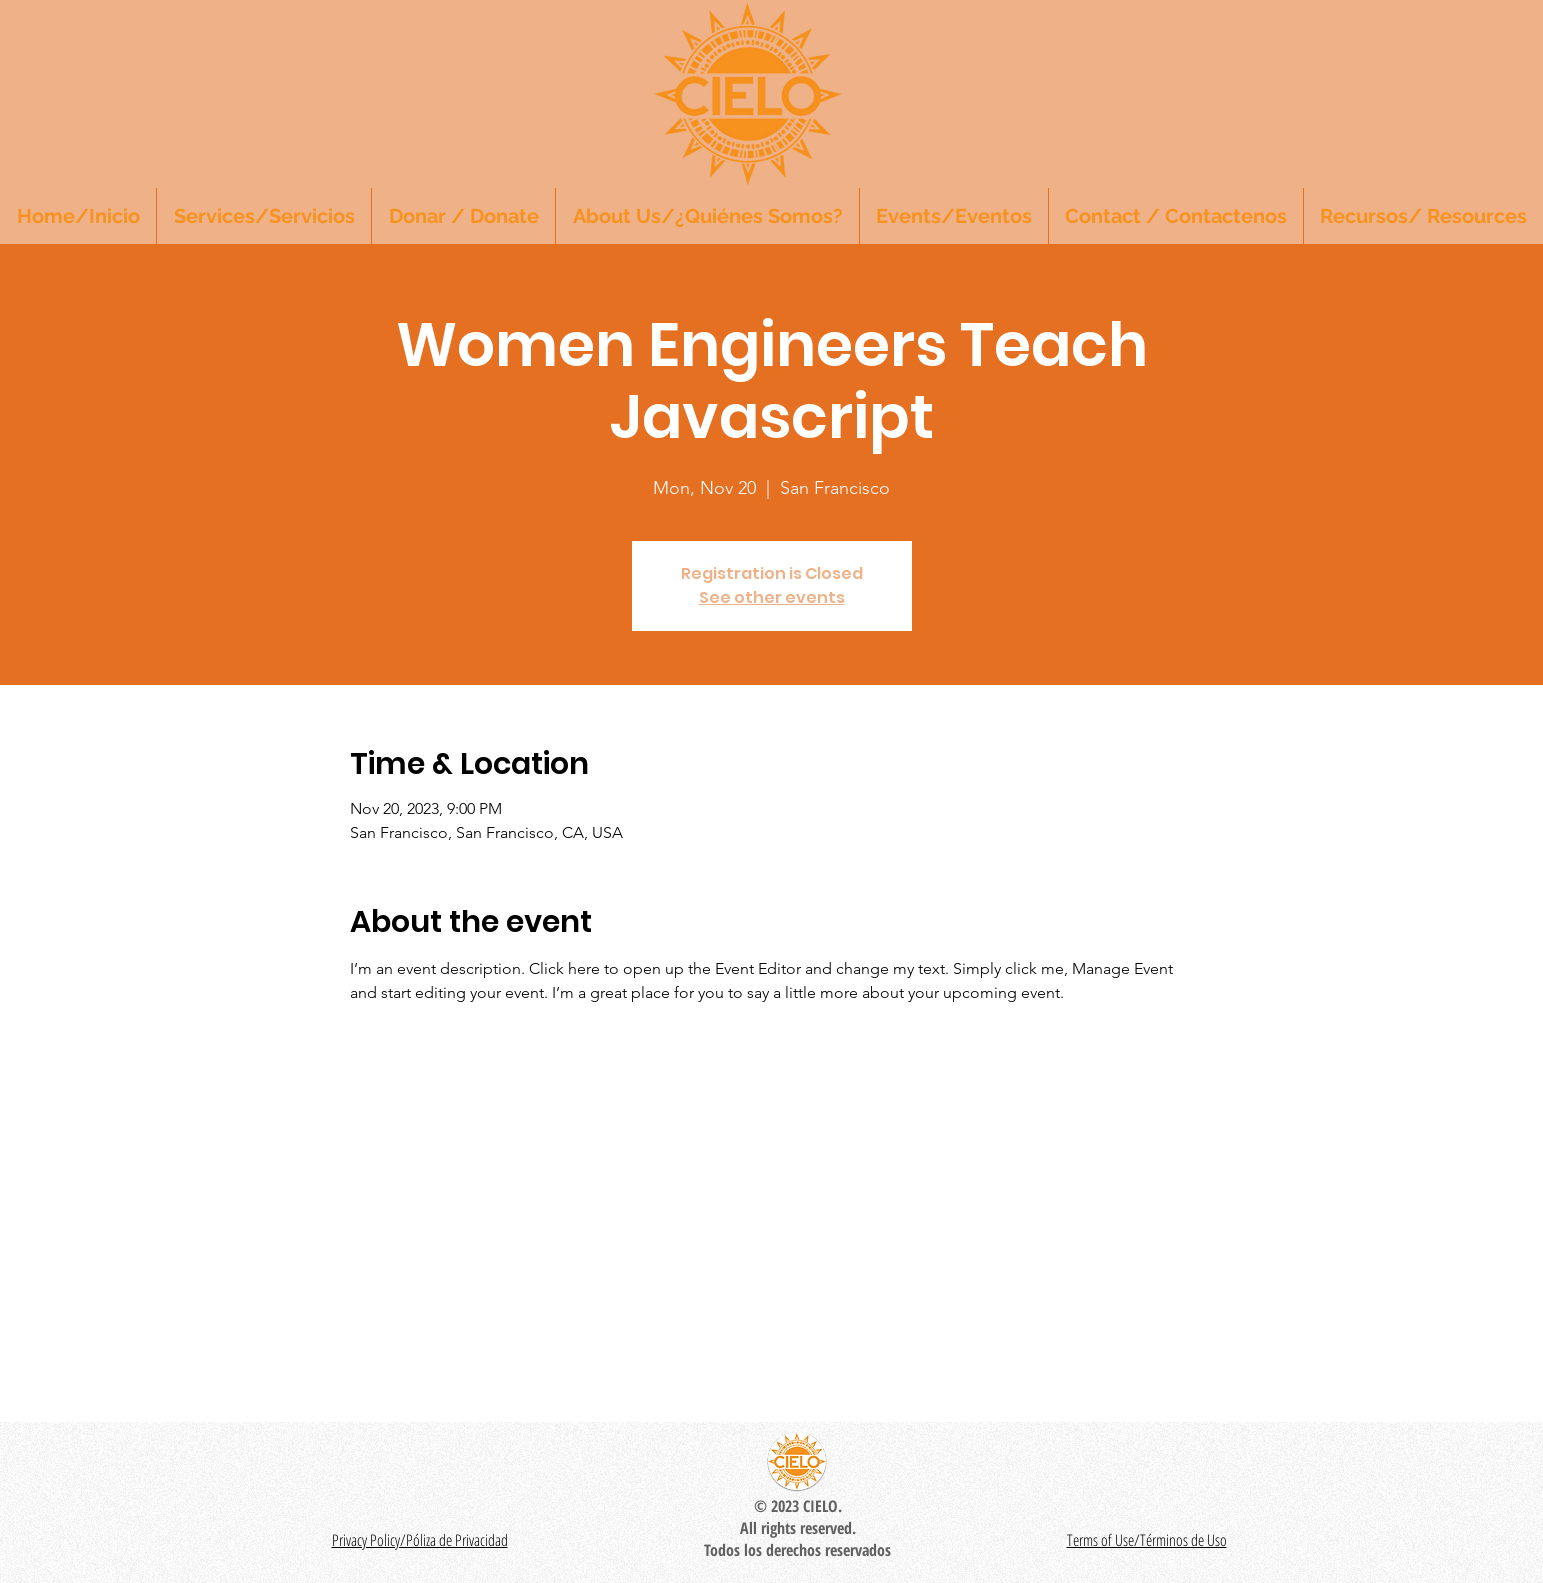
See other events (772, 597)
